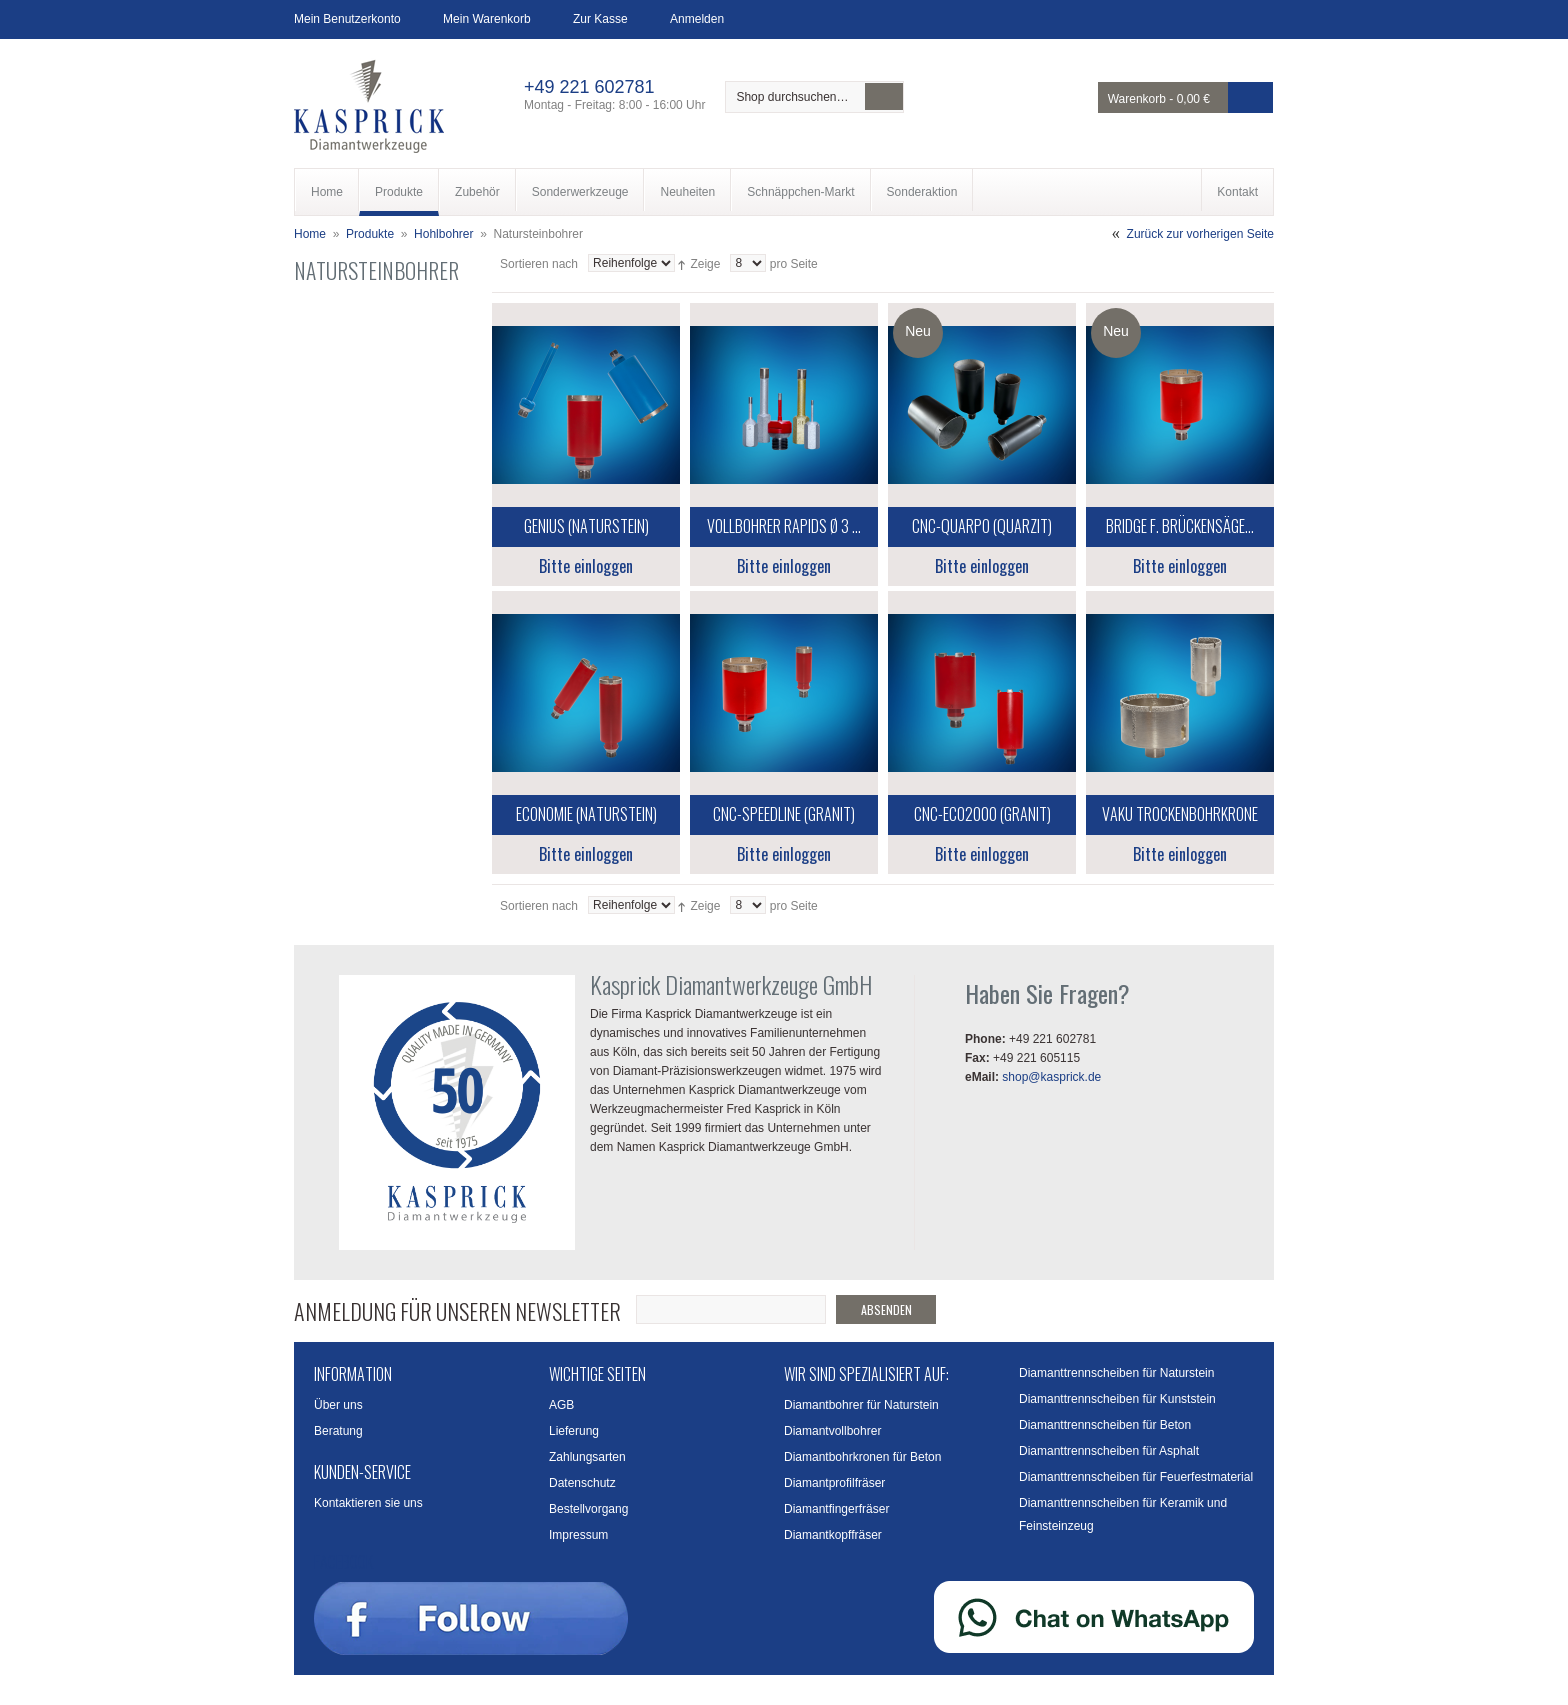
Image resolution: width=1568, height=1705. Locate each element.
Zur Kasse (600, 19)
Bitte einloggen (586, 566)
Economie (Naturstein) (586, 814)
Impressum (578, 1535)
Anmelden (697, 19)
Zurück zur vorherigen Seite (1200, 234)
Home (310, 234)
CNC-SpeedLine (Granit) (784, 814)
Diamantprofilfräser (834, 1483)
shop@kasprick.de (1051, 1077)
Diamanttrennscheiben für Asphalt (1109, 1451)
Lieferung (574, 1431)
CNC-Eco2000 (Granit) (982, 814)
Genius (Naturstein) (586, 526)
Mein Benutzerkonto (347, 19)
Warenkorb (1137, 99)
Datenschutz (582, 1483)
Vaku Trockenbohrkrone (1180, 814)
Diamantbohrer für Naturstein (861, 1405)
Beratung (338, 1431)
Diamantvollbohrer (832, 1431)
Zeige (705, 264)
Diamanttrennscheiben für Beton (1105, 1425)
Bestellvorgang (588, 1509)
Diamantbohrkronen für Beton (862, 1457)
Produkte (370, 234)
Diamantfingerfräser (836, 1509)
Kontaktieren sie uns (368, 1503)
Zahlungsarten (587, 1457)
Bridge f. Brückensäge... (1180, 526)
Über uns (338, 1405)
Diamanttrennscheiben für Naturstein (1116, 1373)
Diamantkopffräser (833, 1535)
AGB (561, 1405)
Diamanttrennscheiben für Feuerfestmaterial (1136, 1477)
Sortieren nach (539, 264)
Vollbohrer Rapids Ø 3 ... (784, 526)
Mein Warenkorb (487, 19)
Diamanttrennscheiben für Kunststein (1117, 1399)
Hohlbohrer (443, 234)
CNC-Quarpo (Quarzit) (982, 526)
